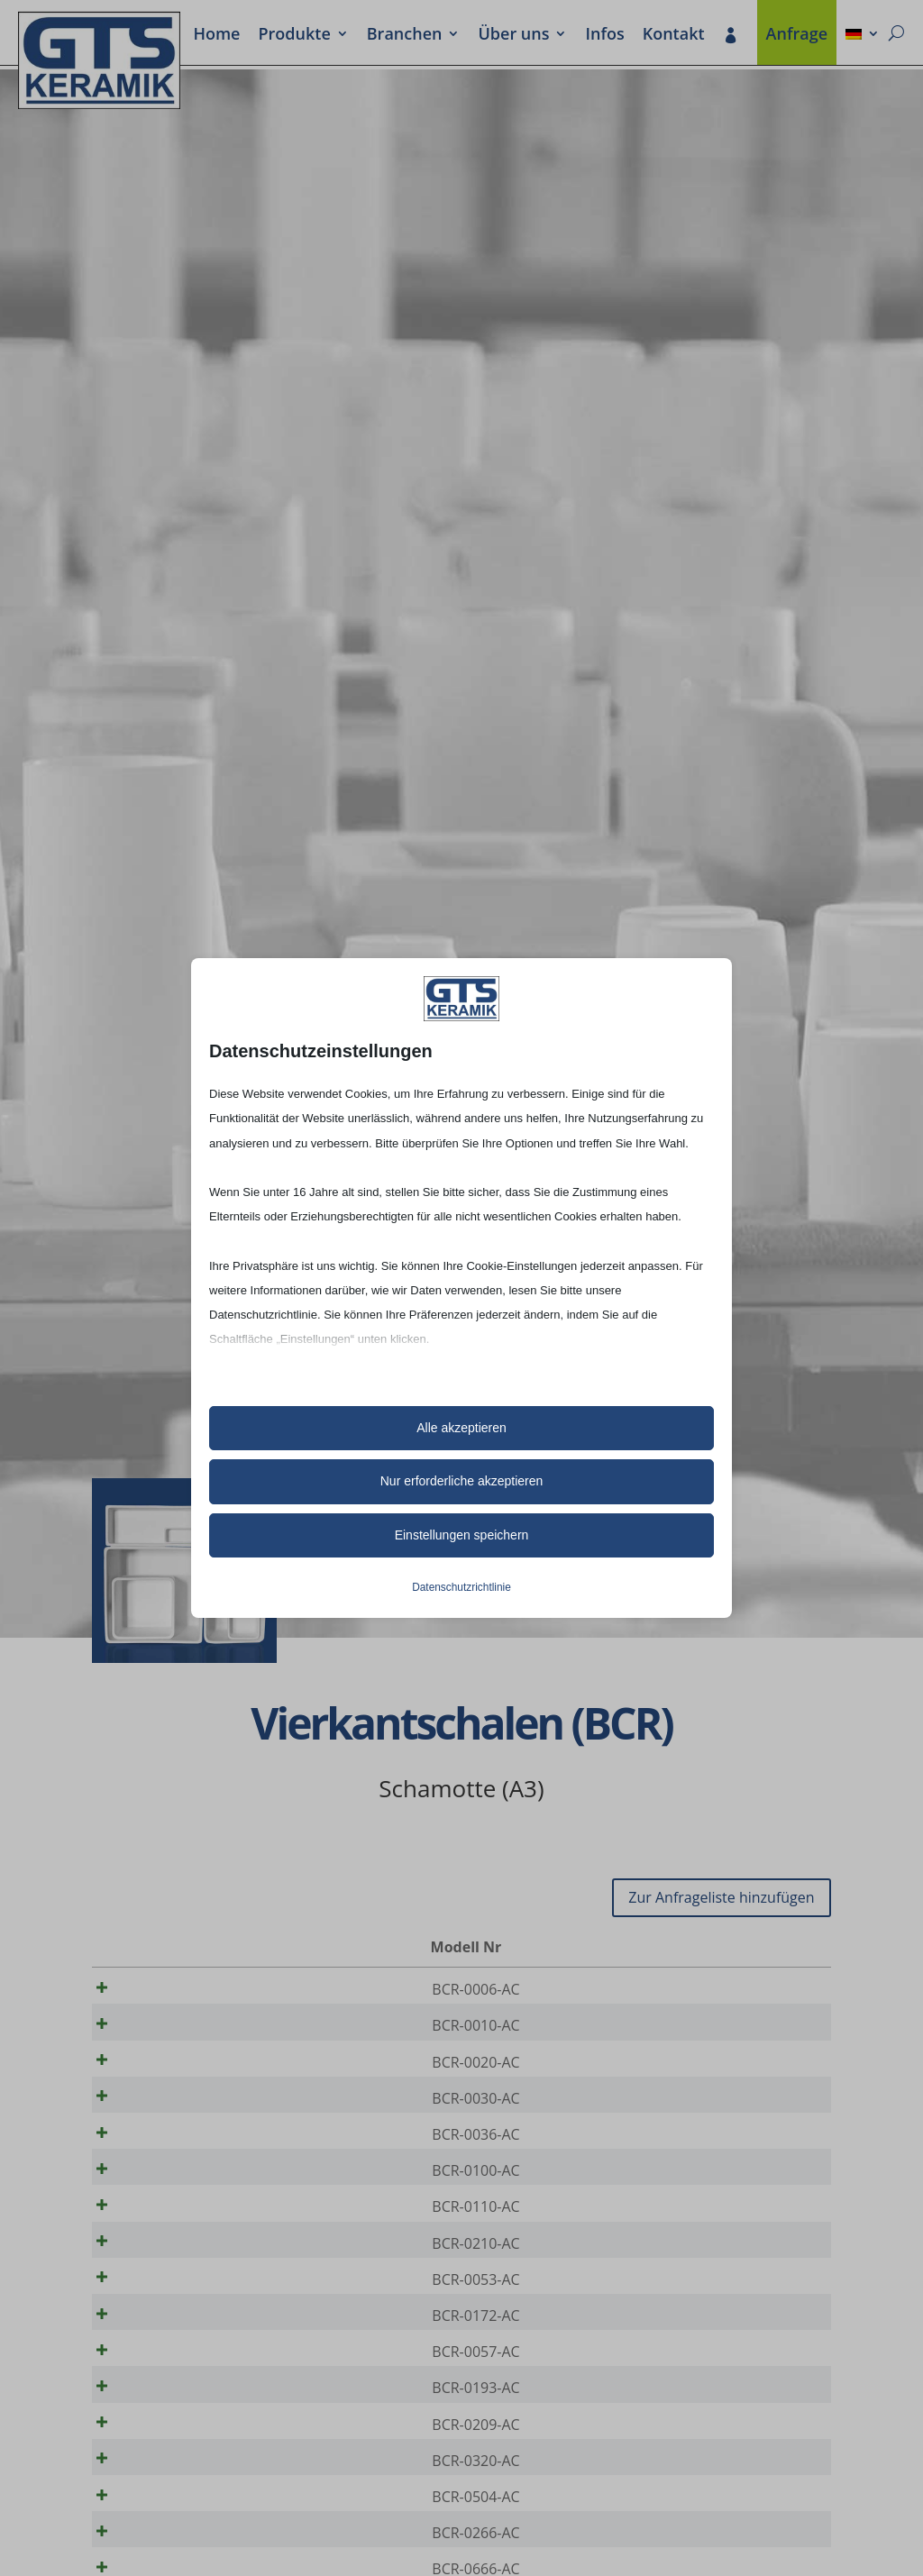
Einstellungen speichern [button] (462, 1535)
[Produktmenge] (756, 1990)
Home (216, 35)
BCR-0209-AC (158, 2497)
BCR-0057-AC (158, 2413)
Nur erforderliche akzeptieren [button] (462, 1481)
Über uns (513, 35)
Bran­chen (405, 35)
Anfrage (796, 35)
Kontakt (674, 35)
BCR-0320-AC (158, 2540)
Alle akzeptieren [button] (461, 1427)
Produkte (294, 35)
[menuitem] (862, 35)
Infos (604, 35)
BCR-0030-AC (158, 2116)
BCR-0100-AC (158, 2201)
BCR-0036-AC (158, 2159)
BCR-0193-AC (158, 2455)
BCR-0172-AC (158, 2370)
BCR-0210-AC (158, 2286)
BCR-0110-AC (158, 2243)
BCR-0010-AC (158, 2032)
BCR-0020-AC (158, 2074)
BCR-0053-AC (158, 2328)
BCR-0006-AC (158, 1989)
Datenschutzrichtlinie (461, 1587)
